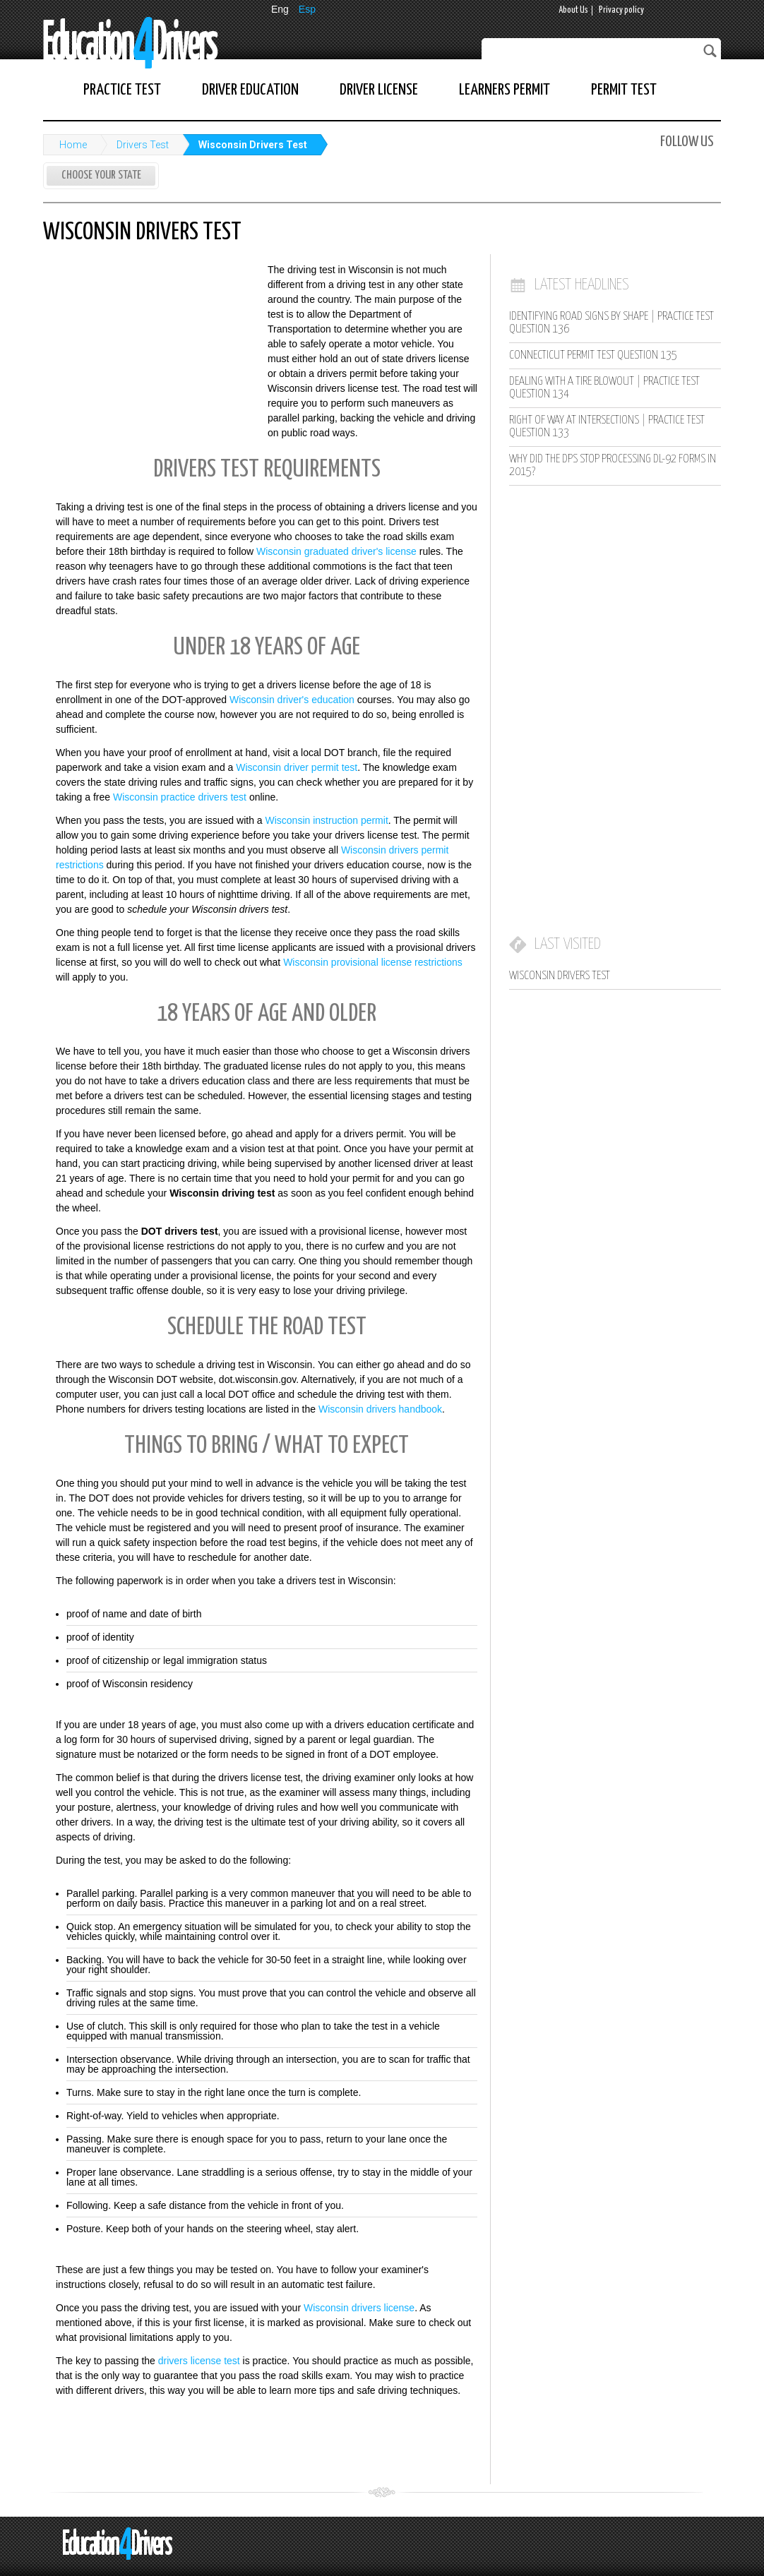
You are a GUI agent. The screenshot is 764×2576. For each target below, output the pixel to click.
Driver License (379, 90)
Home (73, 144)
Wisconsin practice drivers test (179, 797)
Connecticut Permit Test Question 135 (593, 355)
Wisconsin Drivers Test (252, 144)
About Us (573, 10)
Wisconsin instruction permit (326, 820)
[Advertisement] (149, 355)
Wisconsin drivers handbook (380, 1409)
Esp (307, 9)
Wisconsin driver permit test (296, 767)
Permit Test (624, 90)
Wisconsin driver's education (291, 699)
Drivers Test (143, 144)
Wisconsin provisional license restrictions (372, 962)
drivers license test (199, 2360)
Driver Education (250, 90)
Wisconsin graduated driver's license (336, 551)
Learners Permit (504, 90)
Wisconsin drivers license (359, 2307)
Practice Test (122, 90)
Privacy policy (621, 10)
